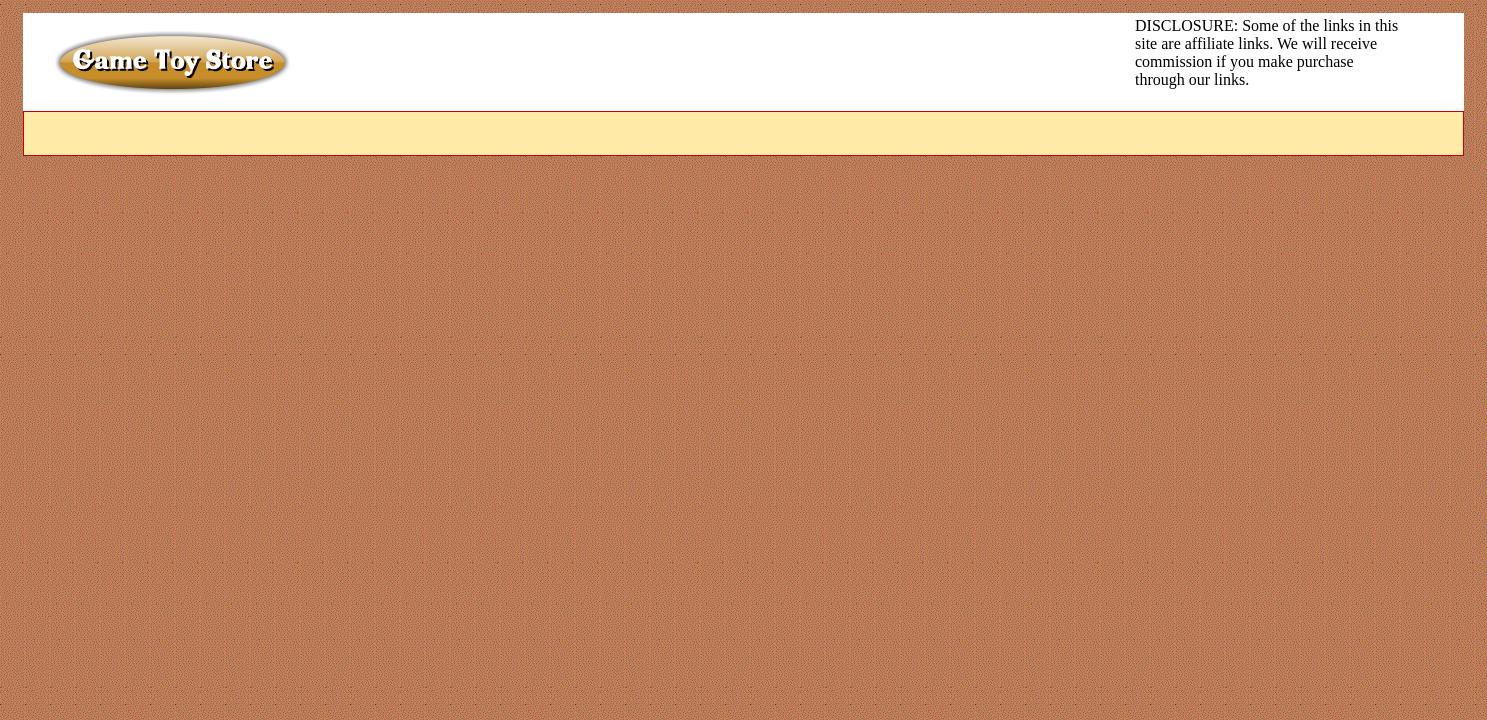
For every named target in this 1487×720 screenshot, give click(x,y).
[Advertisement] (711, 62)
